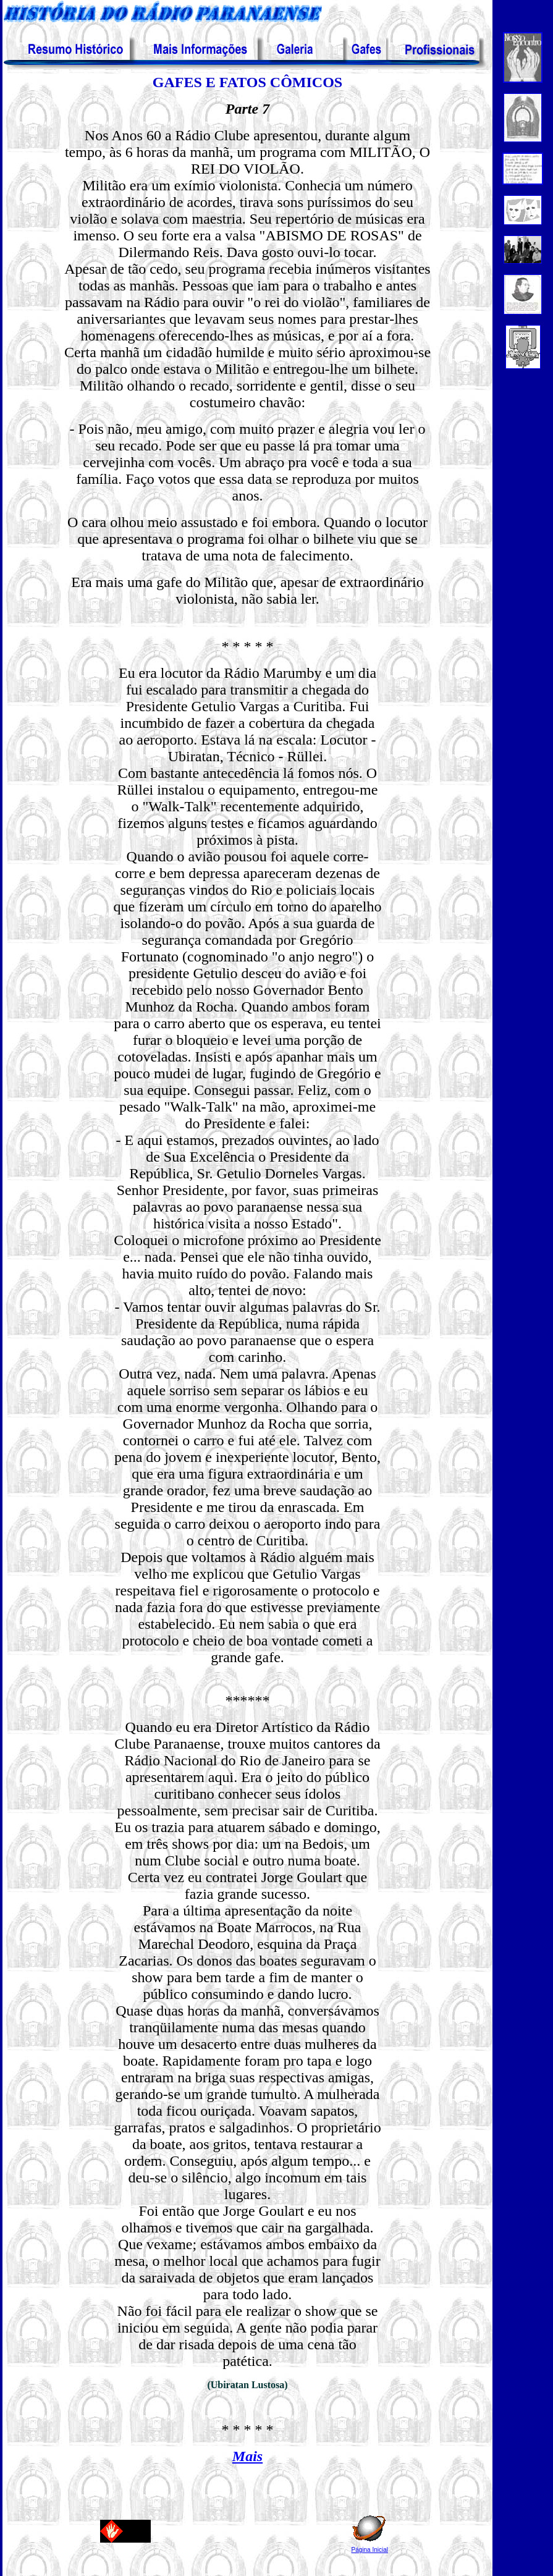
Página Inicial (370, 2549)
